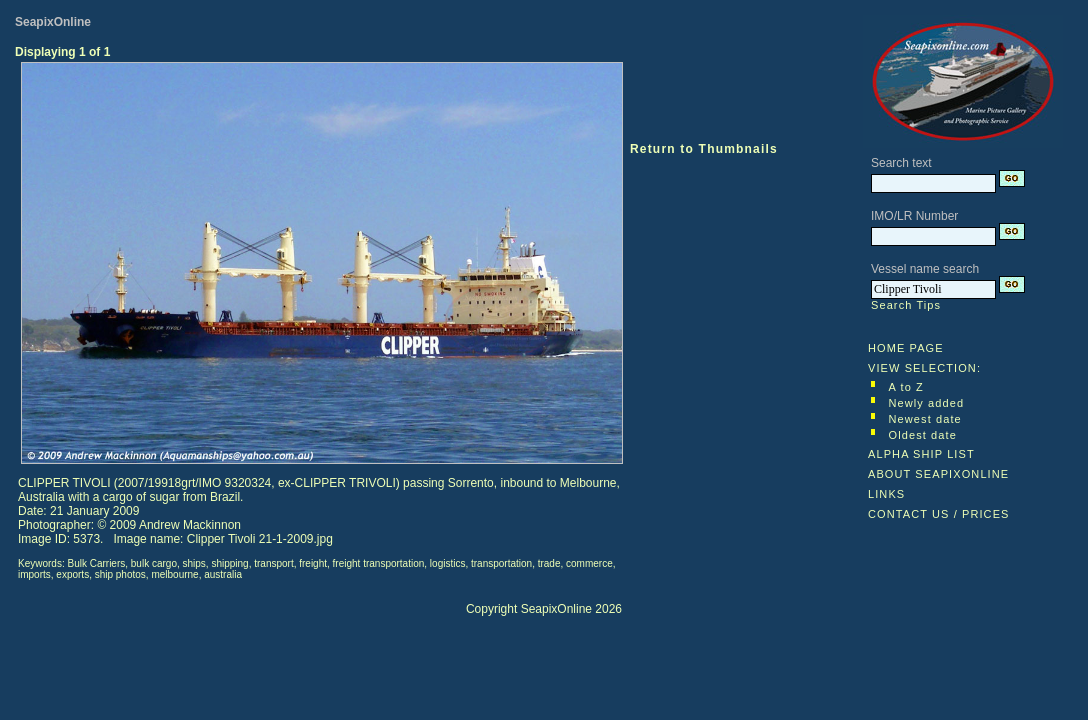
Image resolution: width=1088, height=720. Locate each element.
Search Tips (906, 305)
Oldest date (923, 435)
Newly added (927, 403)
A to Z (906, 387)
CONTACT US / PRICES (939, 514)
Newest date (925, 419)
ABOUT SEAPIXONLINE (938, 474)
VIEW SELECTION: (924, 368)
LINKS (886, 494)
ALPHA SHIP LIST (921, 454)
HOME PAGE (906, 348)
